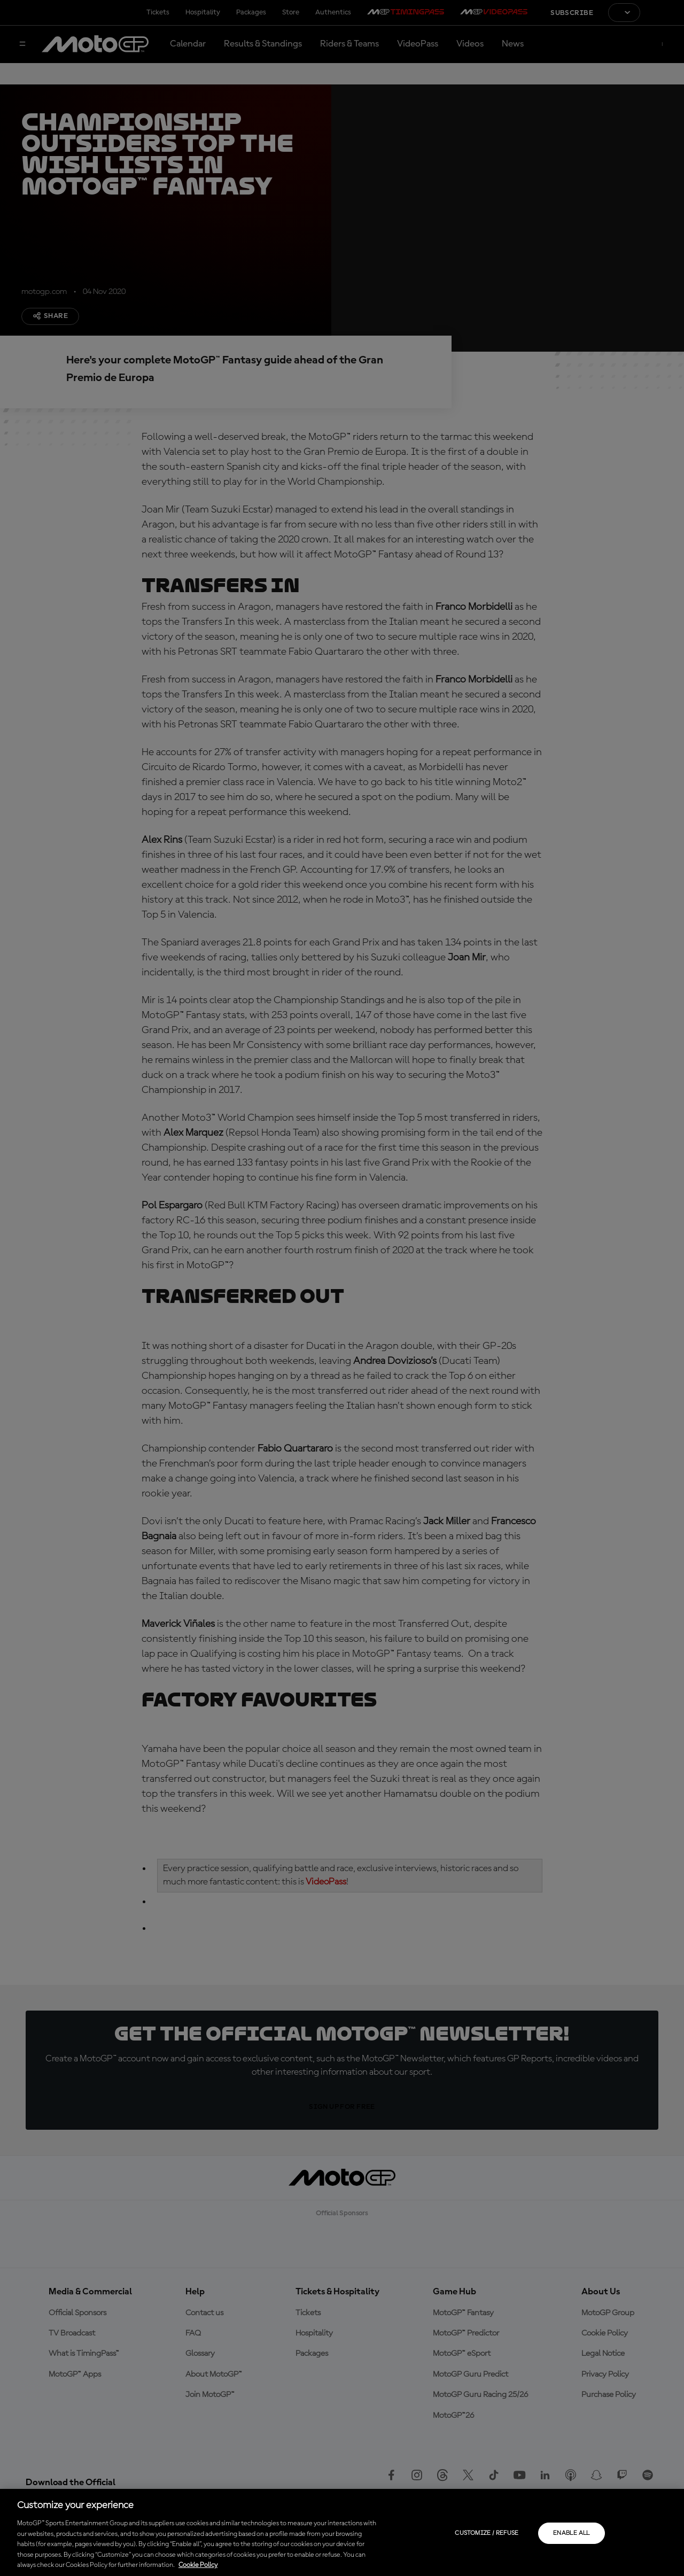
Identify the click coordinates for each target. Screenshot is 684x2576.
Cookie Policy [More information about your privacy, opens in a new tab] (197, 2565)
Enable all (571, 2533)
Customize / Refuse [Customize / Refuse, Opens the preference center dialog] (486, 2533)
